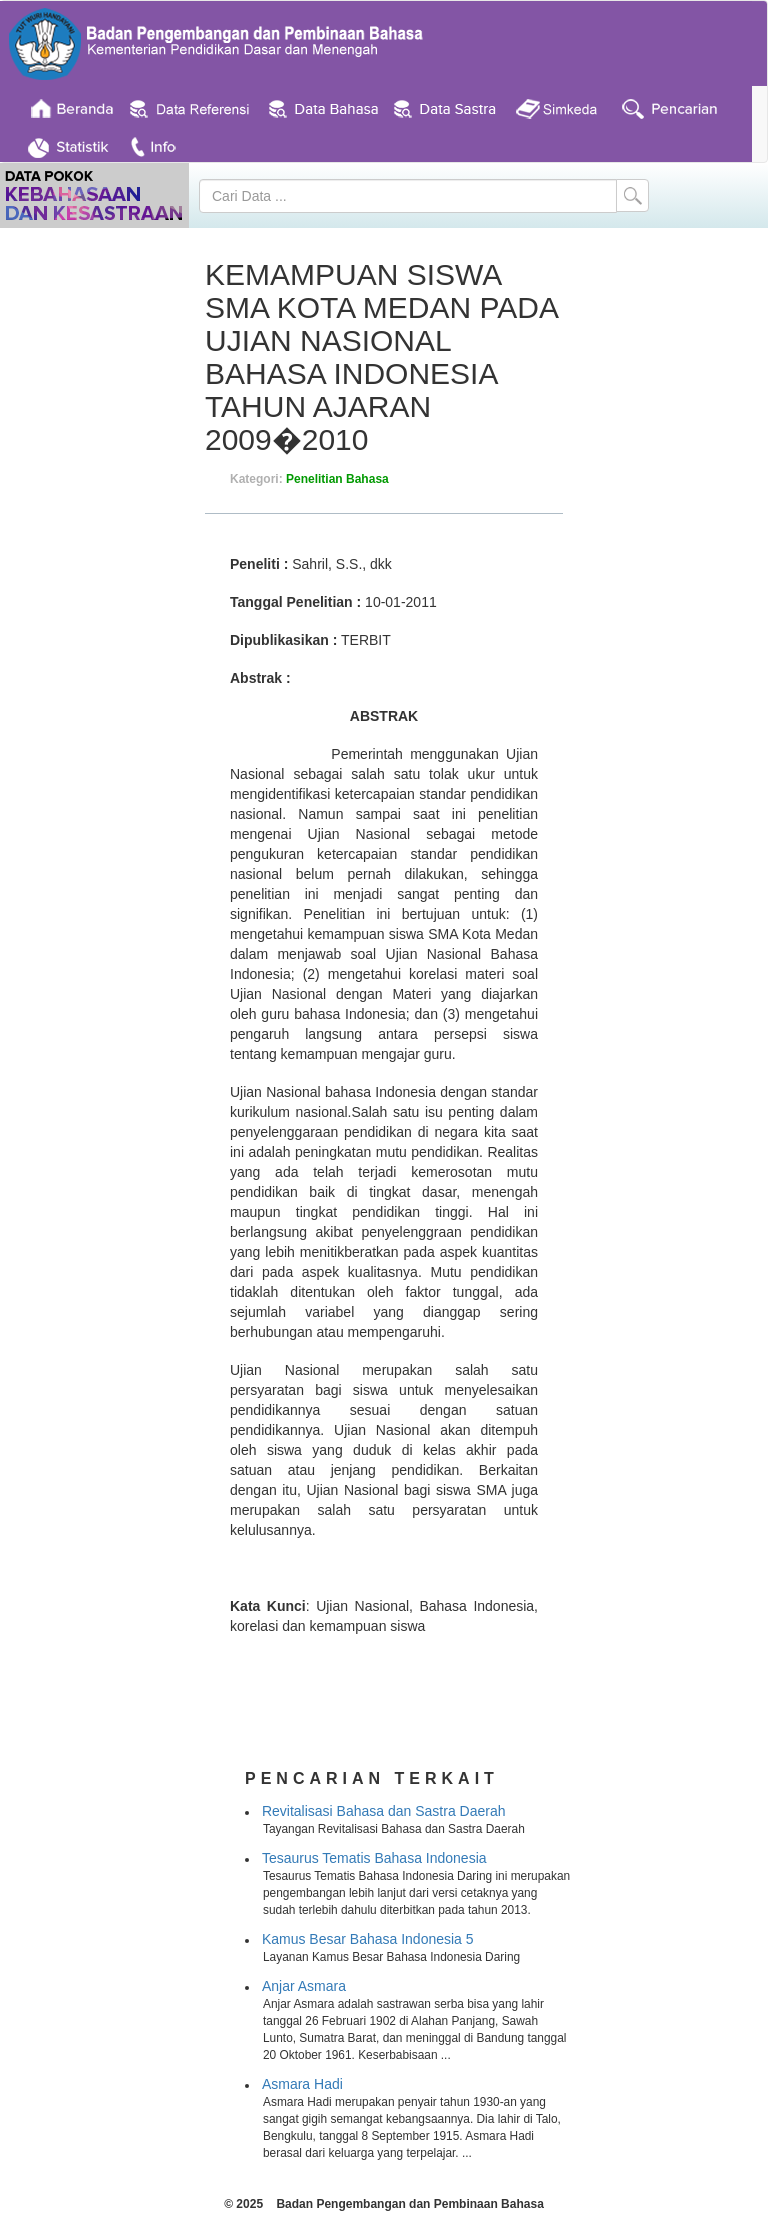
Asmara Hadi (302, 2084)
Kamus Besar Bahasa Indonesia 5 (368, 1939)
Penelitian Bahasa (337, 479)
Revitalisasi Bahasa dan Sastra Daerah (384, 1811)
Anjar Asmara (304, 1986)
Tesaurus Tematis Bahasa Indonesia (374, 1858)
